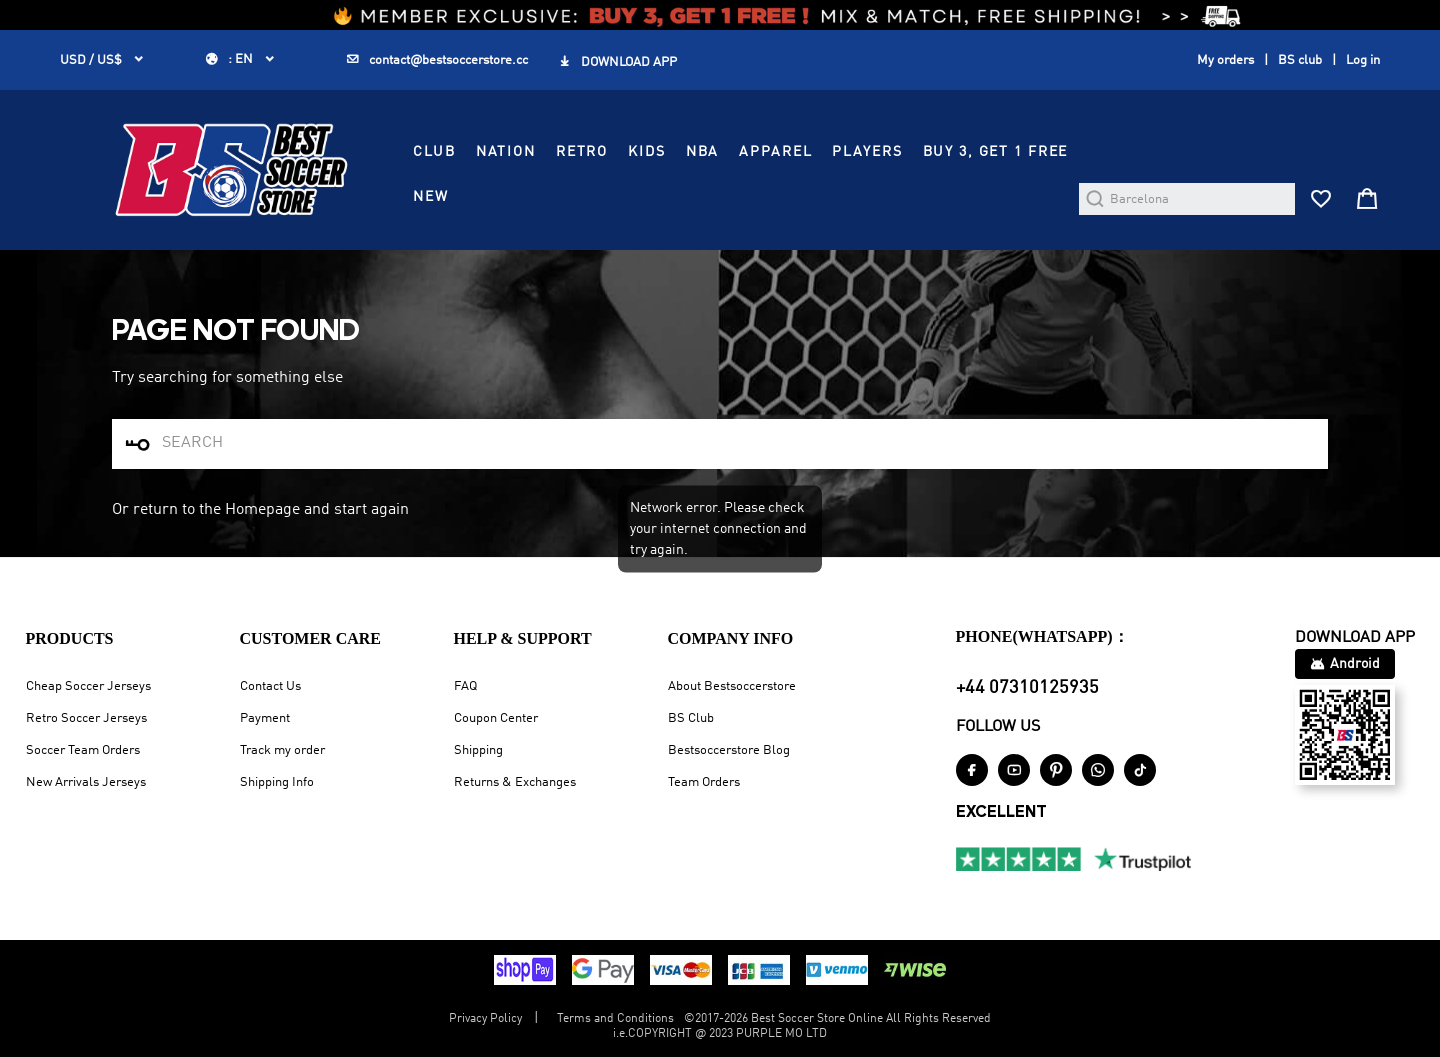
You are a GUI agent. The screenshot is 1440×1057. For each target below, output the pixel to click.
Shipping (478, 750)
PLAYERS (867, 152)
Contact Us (270, 686)
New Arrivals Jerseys (86, 782)
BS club (1300, 60)
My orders (1225, 60)
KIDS (646, 152)
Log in (1363, 60)
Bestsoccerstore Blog (729, 750)
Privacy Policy (485, 1019)
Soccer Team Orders (83, 750)
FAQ (465, 686)
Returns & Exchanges (515, 782)
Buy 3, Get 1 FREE (996, 152)
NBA (703, 152)
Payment (265, 718)
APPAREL (775, 152)
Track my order (282, 750)
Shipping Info (277, 782)
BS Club (691, 718)
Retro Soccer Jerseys (86, 718)
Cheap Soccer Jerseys (88, 686)
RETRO (582, 152)
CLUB (434, 152)
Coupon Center (496, 718)
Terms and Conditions (615, 1019)
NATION (506, 152)
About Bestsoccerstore (732, 686)
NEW (431, 197)
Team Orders (704, 782)
